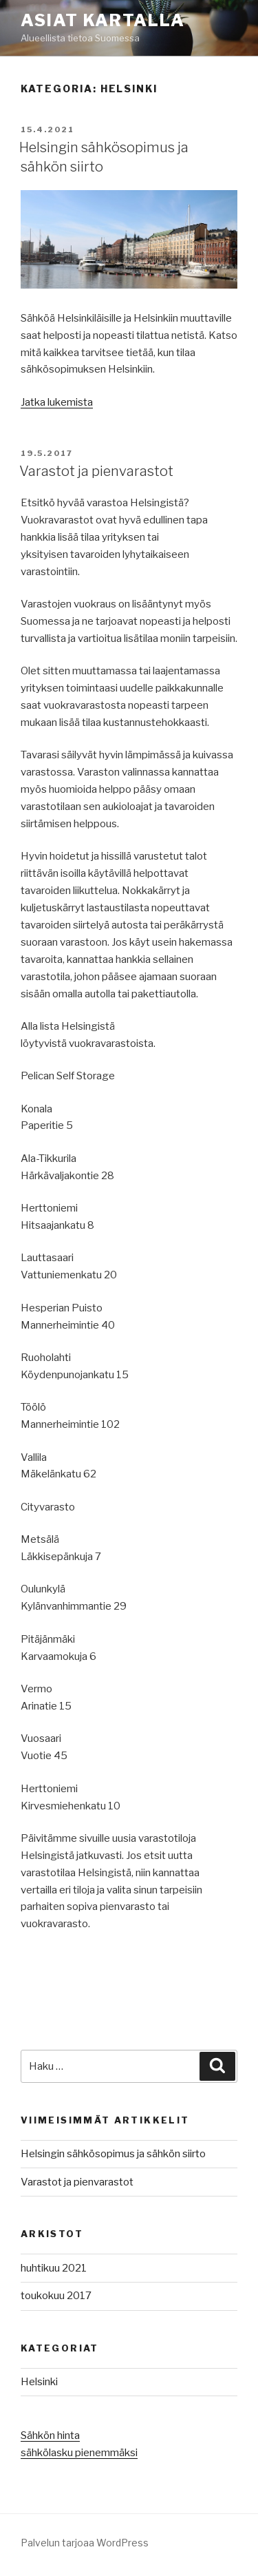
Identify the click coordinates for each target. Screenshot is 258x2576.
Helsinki (39, 2382)
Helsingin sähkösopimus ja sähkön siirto (113, 2154)
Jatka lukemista (57, 402)
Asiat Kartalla (103, 20)
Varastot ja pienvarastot (96, 471)
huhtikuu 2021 (54, 2268)
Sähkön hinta (50, 2435)
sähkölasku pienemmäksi (79, 2453)
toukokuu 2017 (56, 2295)
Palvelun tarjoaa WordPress (85, 2542)
